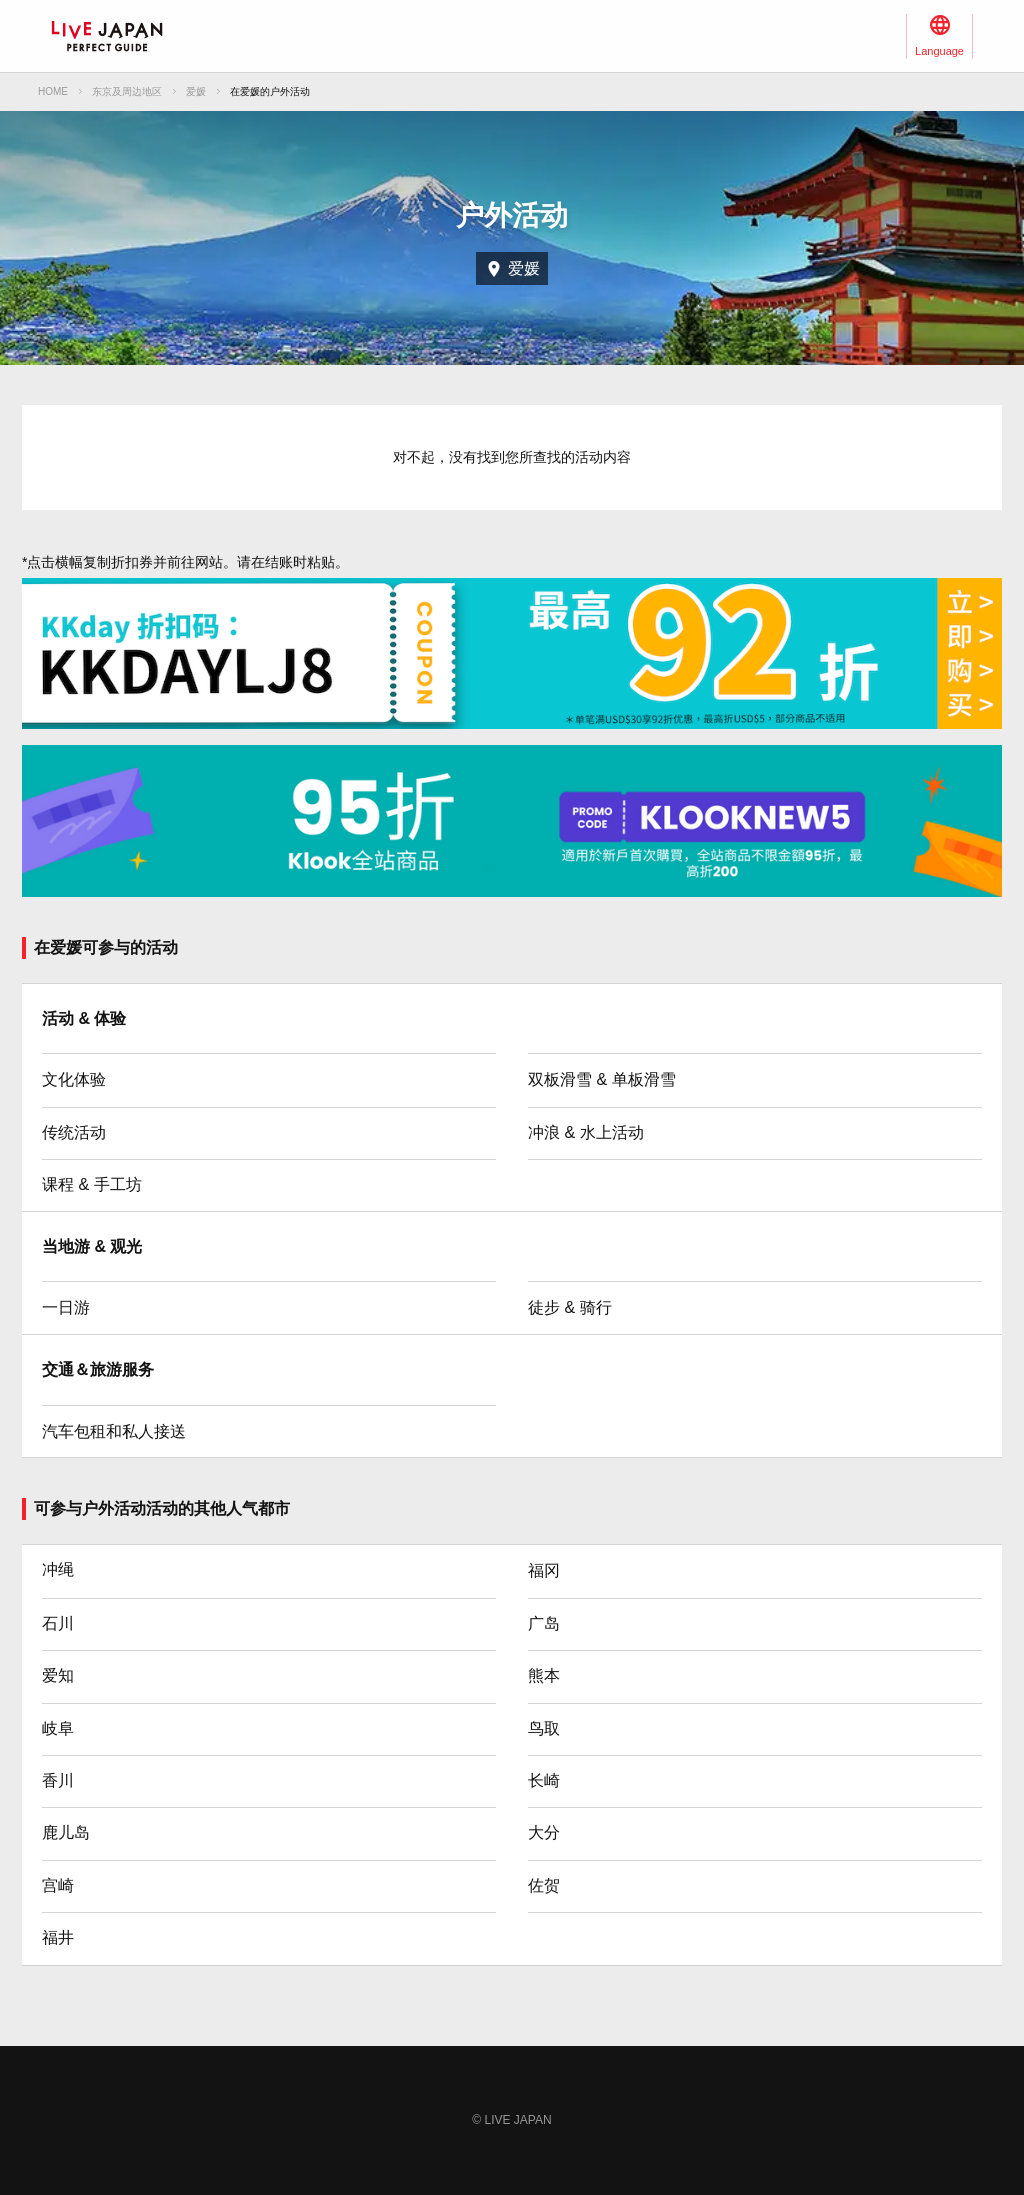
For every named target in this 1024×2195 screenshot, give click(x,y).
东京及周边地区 (127, 91)
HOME (53, 91)
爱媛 (196, 91)
